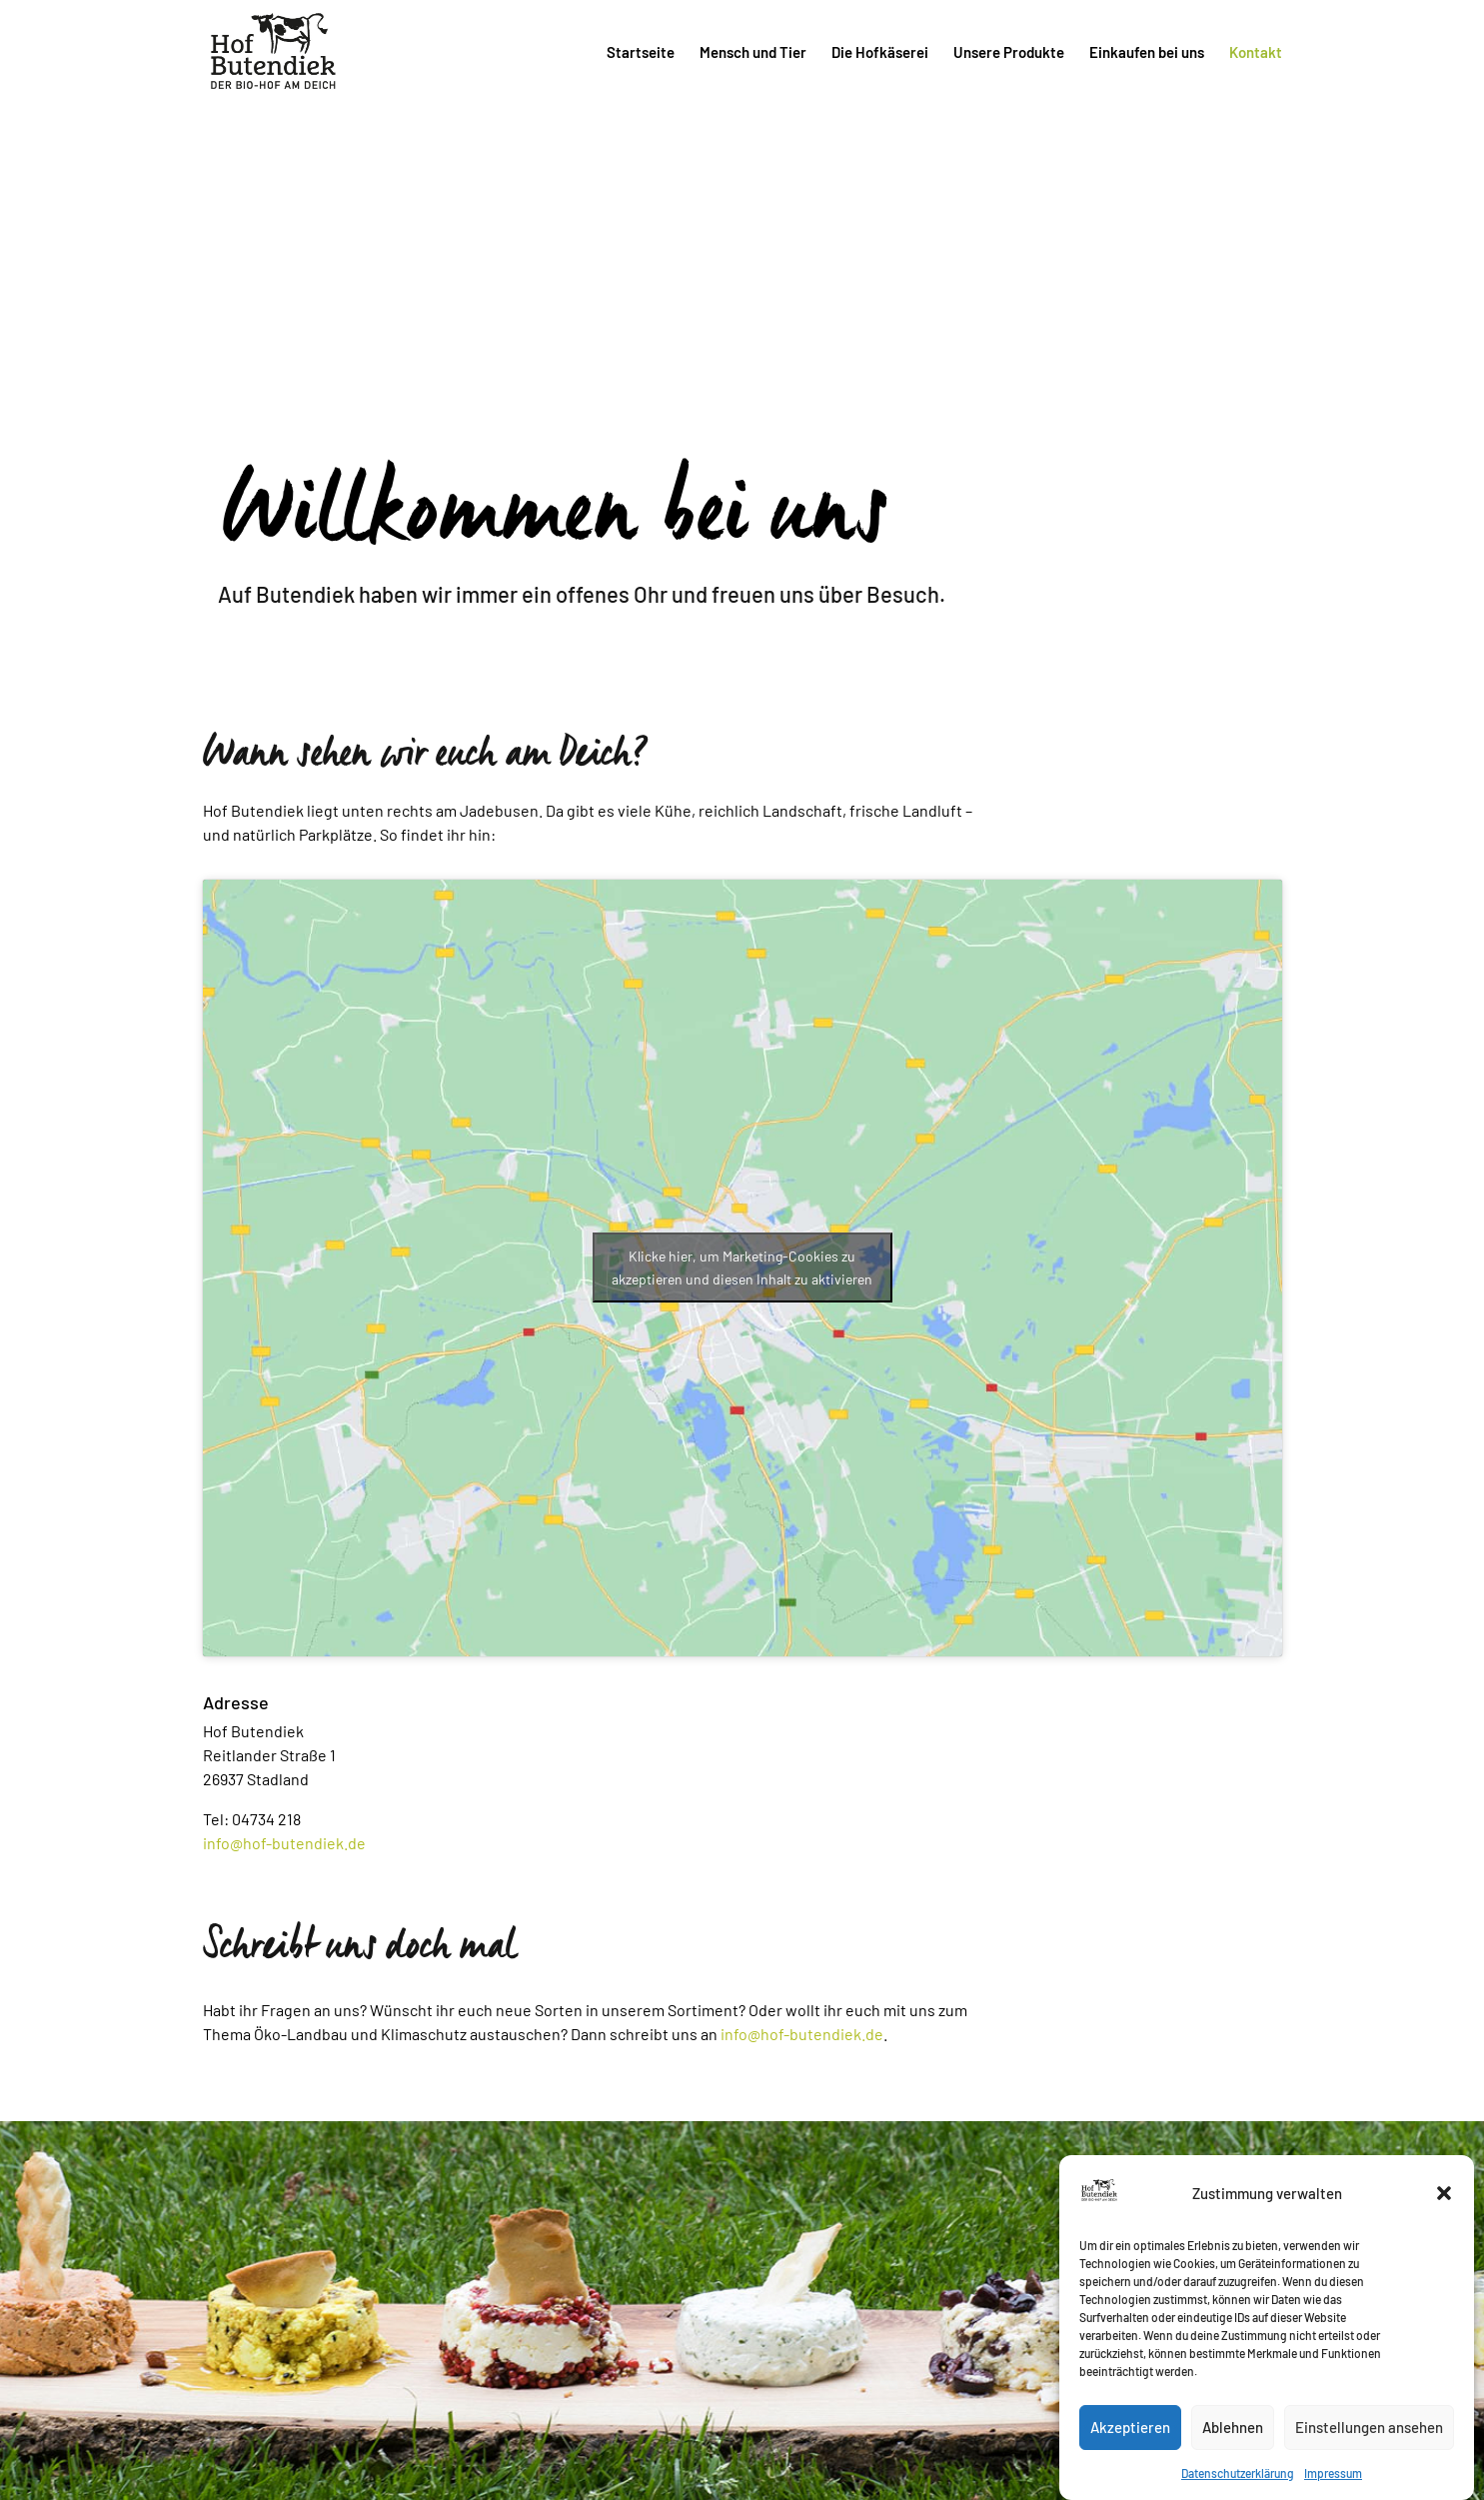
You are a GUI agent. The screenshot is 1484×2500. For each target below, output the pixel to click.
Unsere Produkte (1008, 53)
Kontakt (1255, 53)
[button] (1444, 2218)
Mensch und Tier (753, 53)
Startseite (641, 53)
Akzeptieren (1130, 2453)
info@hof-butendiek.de (284, 1842)
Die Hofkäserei (879, 53)
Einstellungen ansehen (1369, 2453)
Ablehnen (1232, 2453)
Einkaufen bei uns (1146, 53)
